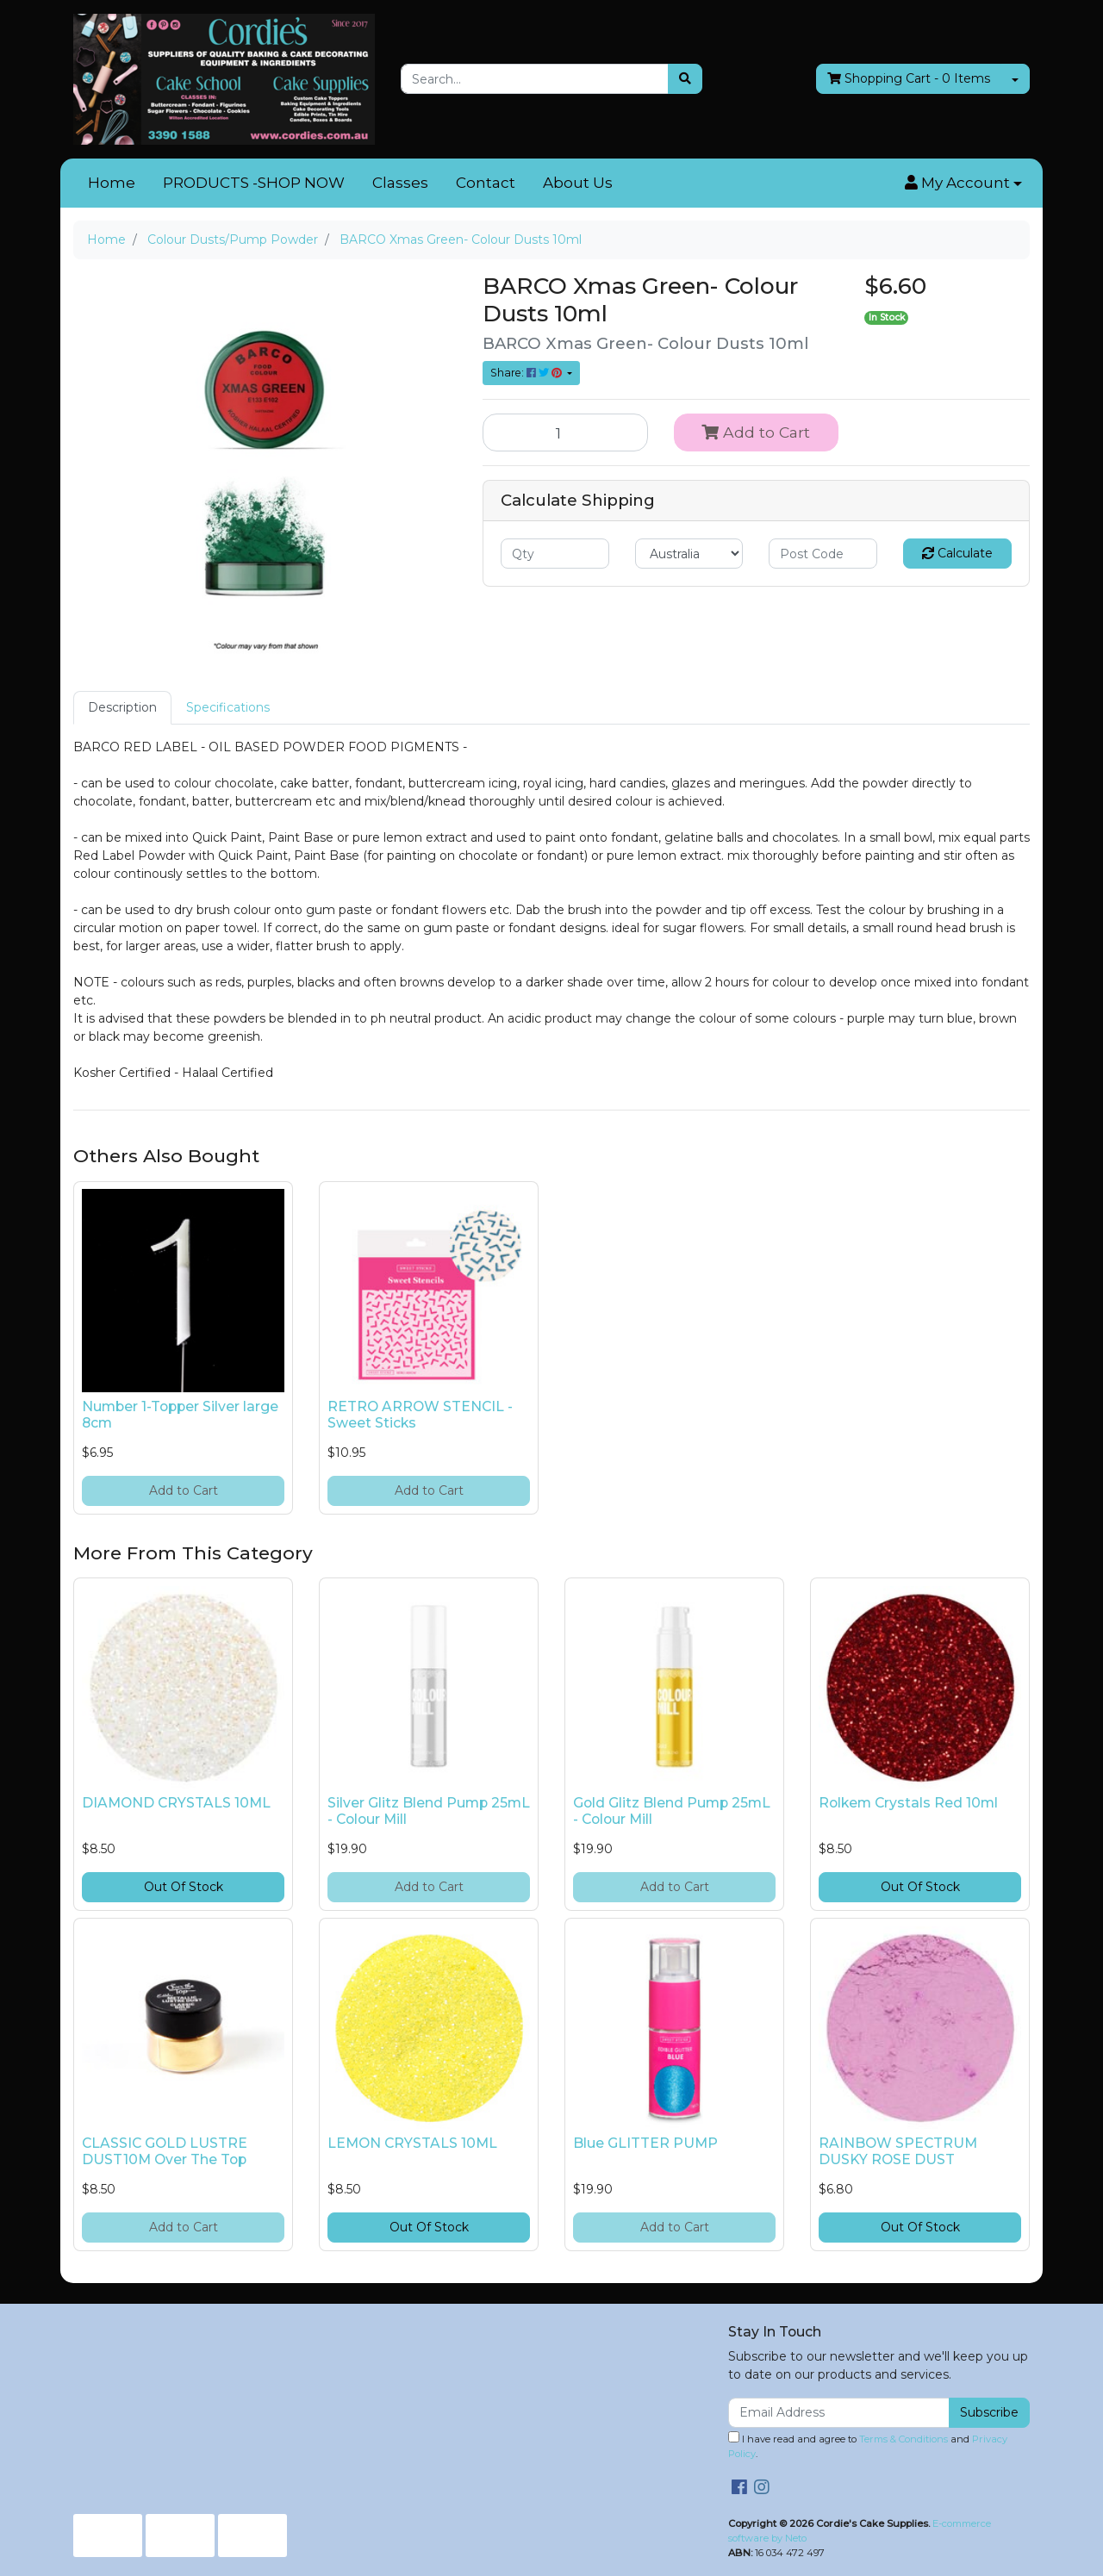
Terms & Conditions (903, 2439)
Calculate (957, 553)
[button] (963, 183)
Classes (400, 182)
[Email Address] (839, 2413)
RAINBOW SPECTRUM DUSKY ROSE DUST (898, 2151)
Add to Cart (755, 432)
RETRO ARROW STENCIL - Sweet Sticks (420, 1414)
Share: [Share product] (527, 372)
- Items (908, 79)
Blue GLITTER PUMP (645, 2143)
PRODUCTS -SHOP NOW (254, 182)
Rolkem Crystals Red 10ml (908, 1803)
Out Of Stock (183, 1887)
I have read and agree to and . (867, 2445)
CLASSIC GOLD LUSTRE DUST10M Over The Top (164, 2151)
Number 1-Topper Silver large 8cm (180, 1414)
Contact (485, 182)
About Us (578, 182)
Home (111, 182)
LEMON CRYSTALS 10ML (412, 2143)
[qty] (555, 553)
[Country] (689, 553)
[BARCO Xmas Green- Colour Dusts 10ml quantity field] (565, 432)
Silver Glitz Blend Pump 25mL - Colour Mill (428, 1811)
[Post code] (823, 553)
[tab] (122, 708)
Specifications (228, 707)
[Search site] (685, 79)
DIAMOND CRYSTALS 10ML (176, 1803)
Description (122, 707)
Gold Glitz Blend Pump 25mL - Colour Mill (671, 1811)
